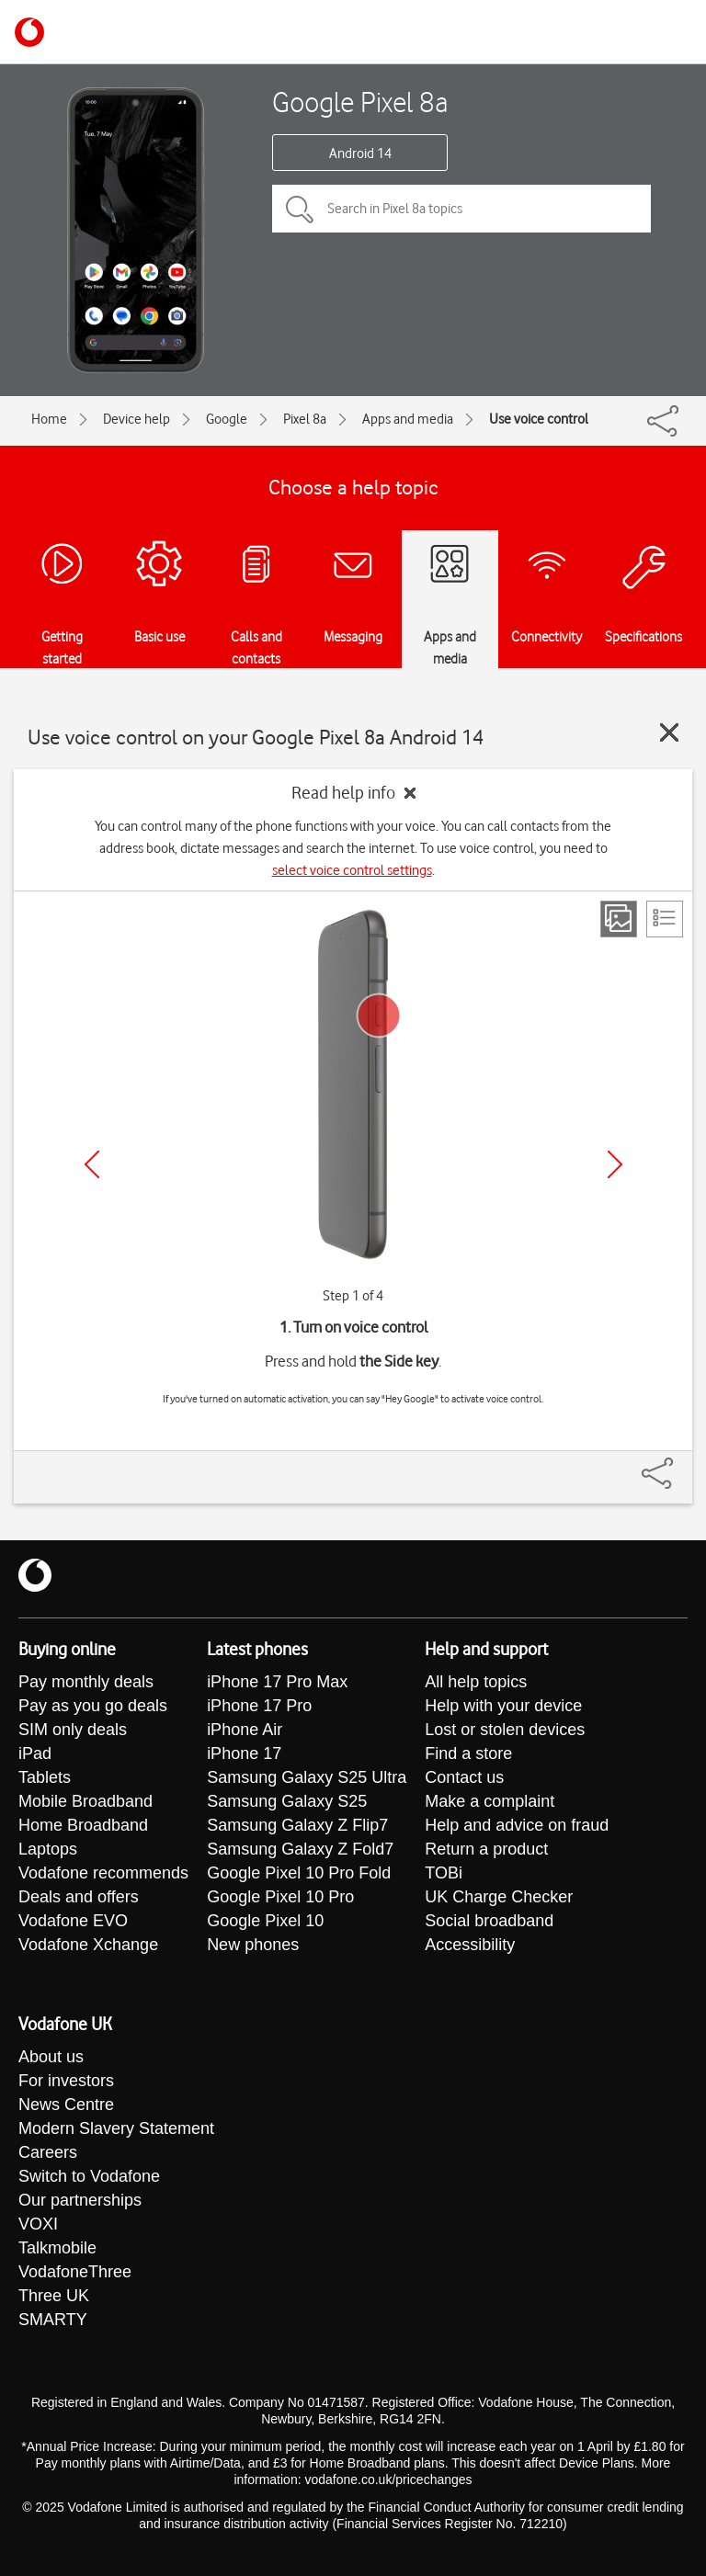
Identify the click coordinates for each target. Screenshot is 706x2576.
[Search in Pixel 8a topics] (461, 209)
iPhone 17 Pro (259, 1706)
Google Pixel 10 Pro (280, 1897)
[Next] (615, 1164)
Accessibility (470, 1944)
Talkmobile (57, 2248)
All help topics (476, 1682)
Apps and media (407, 419)
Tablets (44, 1777)
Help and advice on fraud (517, 1825)
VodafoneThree (74, 2272)
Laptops (47, 1849)
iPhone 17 (244, 1753)
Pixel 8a (304, 419)
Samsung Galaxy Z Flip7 (297, 1825)
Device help (136, 419)
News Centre (66, 2104)
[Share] (679, 1464)
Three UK (53, 2296)
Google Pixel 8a (360, 102)
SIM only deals (72, 1729)
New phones (253, 1944)
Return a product (486, 1849)
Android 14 (360, 153)
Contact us (464, 1777)
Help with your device (503, 1706)
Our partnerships (80, 2200)
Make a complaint (489, 1801)
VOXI (38, 2224)
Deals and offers (78, 1897)
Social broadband (489, 1921)
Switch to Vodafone (89, 2176)
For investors (66, 2080)
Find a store (468, 1753)
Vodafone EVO (73, 1921)
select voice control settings (352, 870)
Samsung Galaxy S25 (287, 1801)
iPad (34, 1753)
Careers (47, 2152)
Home (49, 419)
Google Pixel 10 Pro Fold (299, 1873)
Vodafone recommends (103, 1873)
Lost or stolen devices (505, 1729)
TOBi (443, 1873)
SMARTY (52, 2319)
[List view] (664, 919)
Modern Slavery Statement (116, 2128)
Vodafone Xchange (88, 1944)
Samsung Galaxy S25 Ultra (306, 1777)
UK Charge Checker (499, 1897)
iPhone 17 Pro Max (277, 1682)
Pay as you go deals (92, 1706)
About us (51, 2057)
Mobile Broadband (85, 1801)
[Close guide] (669, 732)
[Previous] (92, 1164)
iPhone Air (244, 1729)
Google (226, 419)
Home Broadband (83, 1825)
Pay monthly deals (86, 1682)
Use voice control (538, 419)
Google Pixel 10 (265, 1921)
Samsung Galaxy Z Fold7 (300, 1849)
